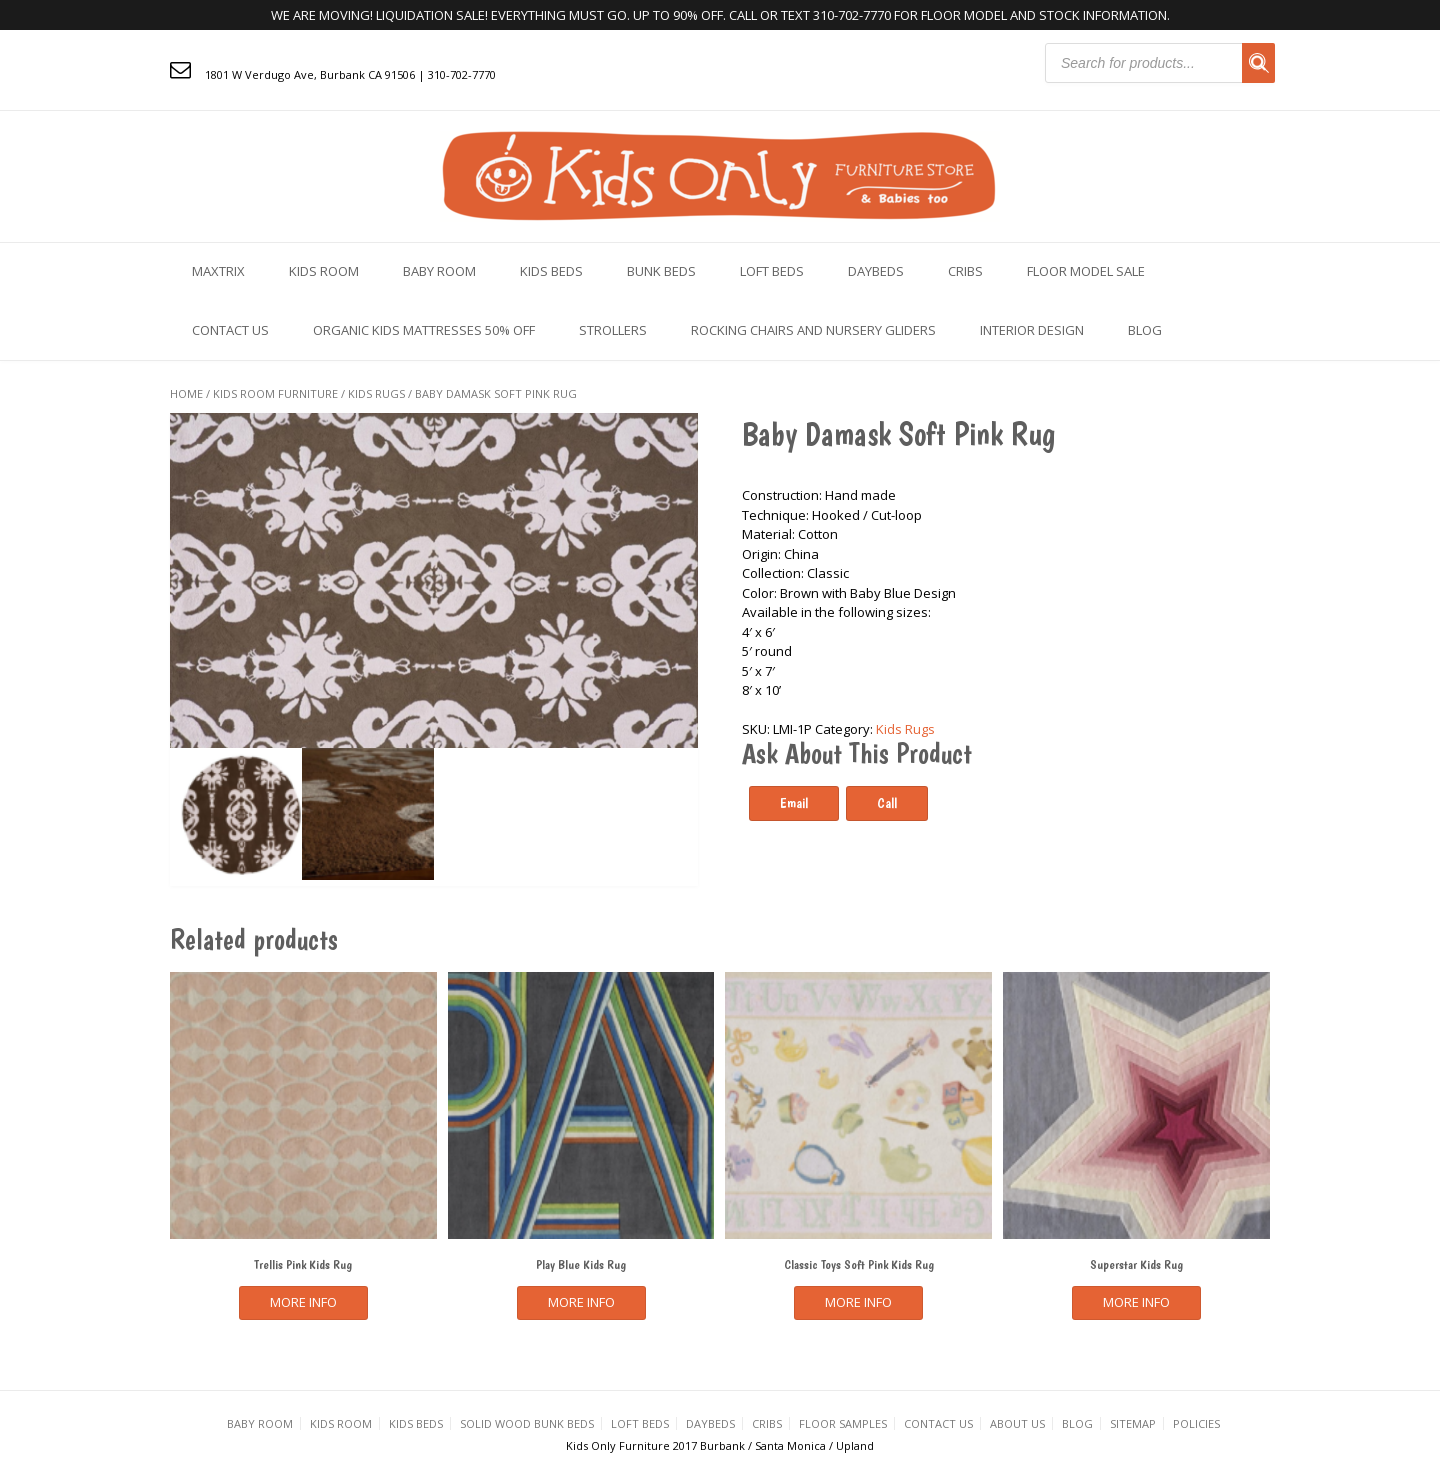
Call (887, 803)
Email (794, 803)
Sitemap (1133, 1423)
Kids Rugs (376, 393)
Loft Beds (772, 271)
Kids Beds (551, 271)
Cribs (965, 271)
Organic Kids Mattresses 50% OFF (424, 330)
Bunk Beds (661, 271)
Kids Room (324, 271)
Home (186, 393)
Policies (1196, 1423)
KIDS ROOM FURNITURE (275, 393)
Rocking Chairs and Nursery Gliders (813, 330)
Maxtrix (218, 271)
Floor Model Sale (1086, 271)
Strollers (613, 330)
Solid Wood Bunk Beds (527, 1423)
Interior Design (1032, 330)
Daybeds (876, 271)
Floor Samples (843, 1423)
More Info (303, 1302)
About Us (1017, 1423)
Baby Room (439, 271)
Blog (1145, 330)
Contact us (230, 330)
